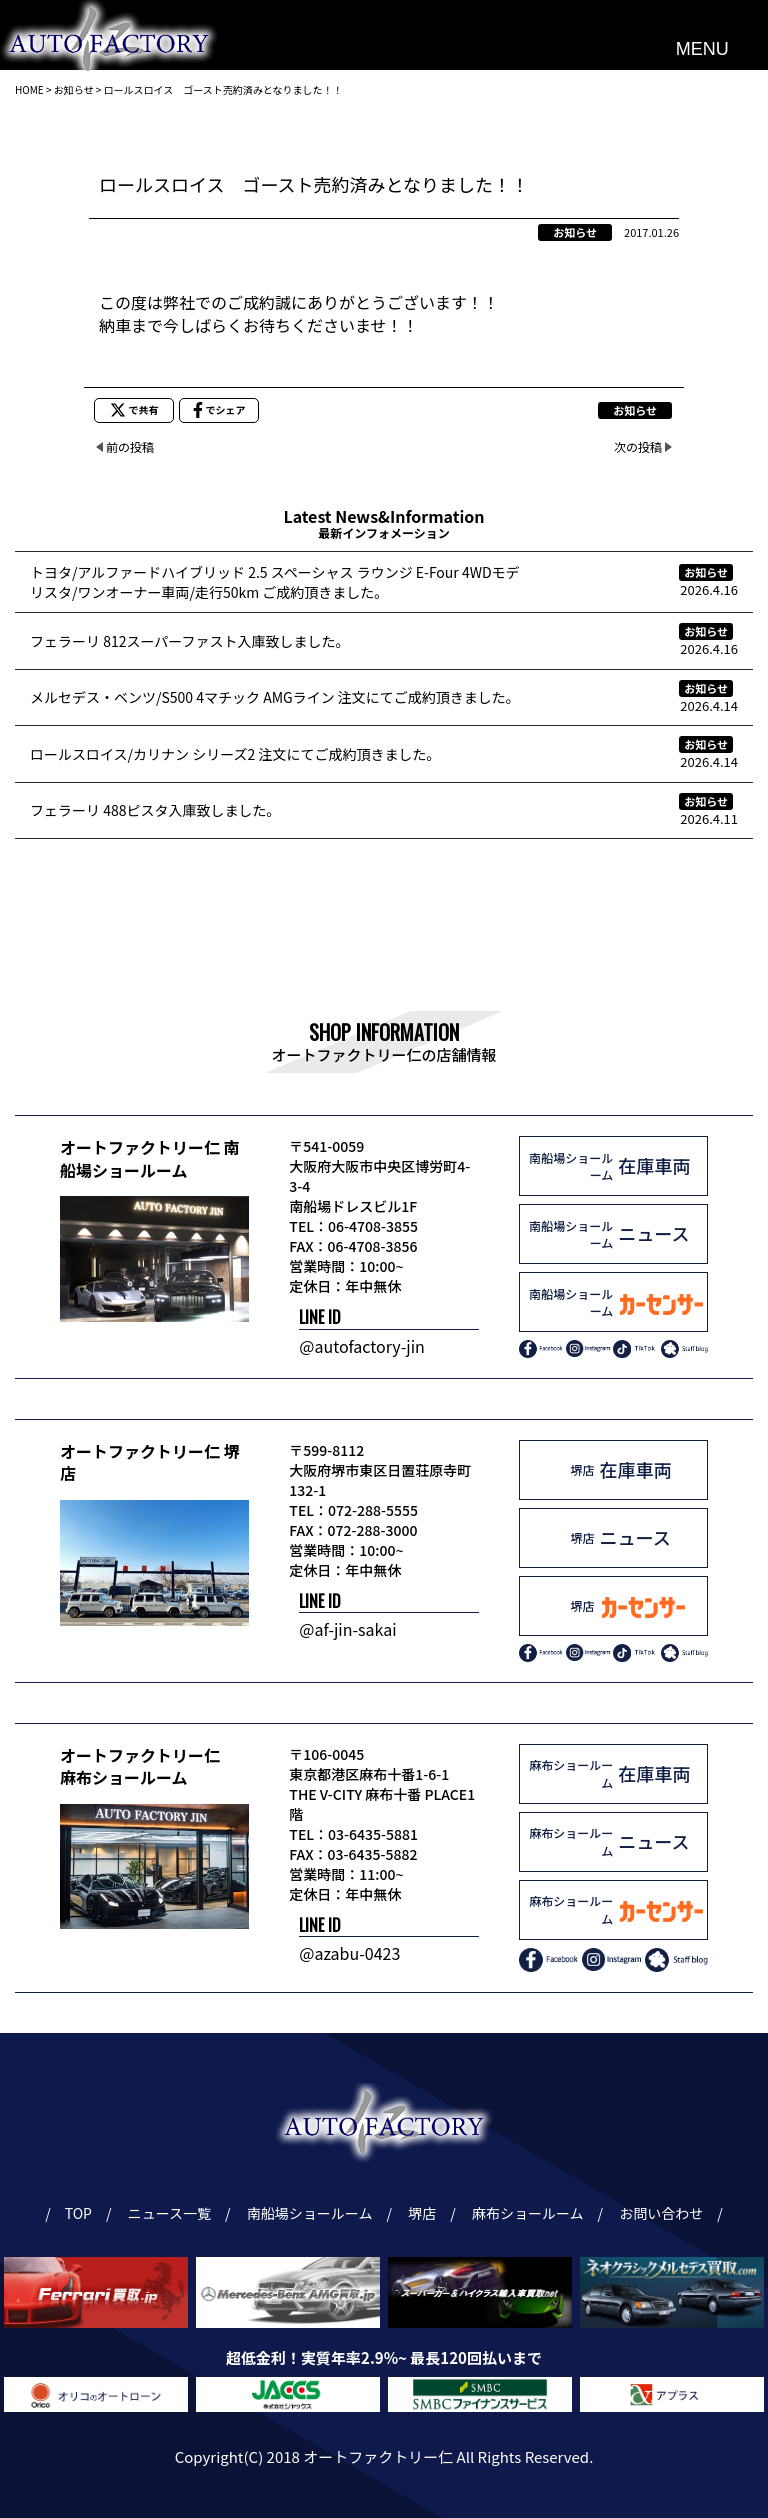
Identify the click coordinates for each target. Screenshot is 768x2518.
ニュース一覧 (172, 2213)
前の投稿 (130, 446)
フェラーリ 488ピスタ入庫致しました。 (155, 810)
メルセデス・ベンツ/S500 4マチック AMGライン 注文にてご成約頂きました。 (275, 697)
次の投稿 (638, 446)
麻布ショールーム (530, 2213)
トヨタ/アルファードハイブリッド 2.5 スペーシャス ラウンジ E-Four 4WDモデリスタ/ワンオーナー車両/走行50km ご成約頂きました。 (275, 582)
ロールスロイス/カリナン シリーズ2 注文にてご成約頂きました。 (235, 754)
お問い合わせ (664, 2213)
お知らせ (575, 232)
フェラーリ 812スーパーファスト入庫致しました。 (189, 641)
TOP (78, 2213)
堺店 (425, 2213)
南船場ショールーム (312, 2213)
